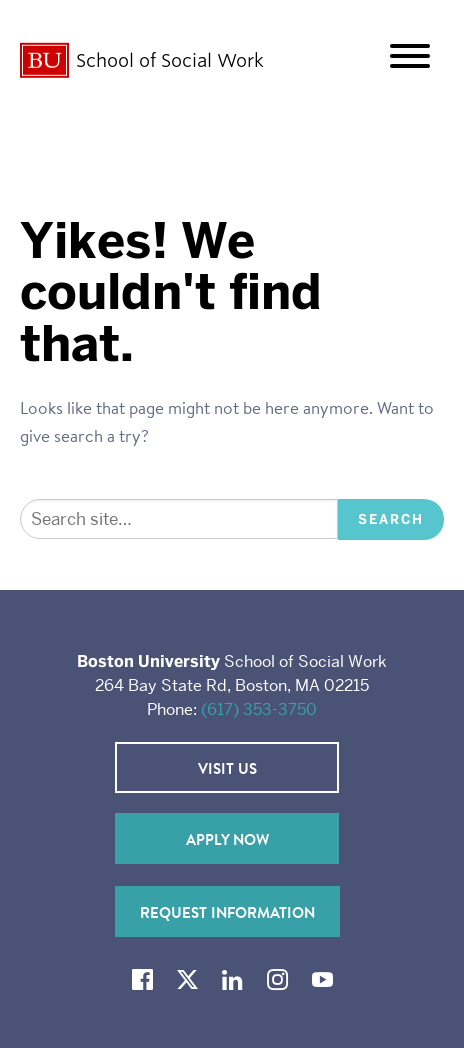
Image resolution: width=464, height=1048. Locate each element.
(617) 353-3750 (259, 709)
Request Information (227, 912)
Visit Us (227, 768)
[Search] (179, 519)
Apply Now (227, 839)
